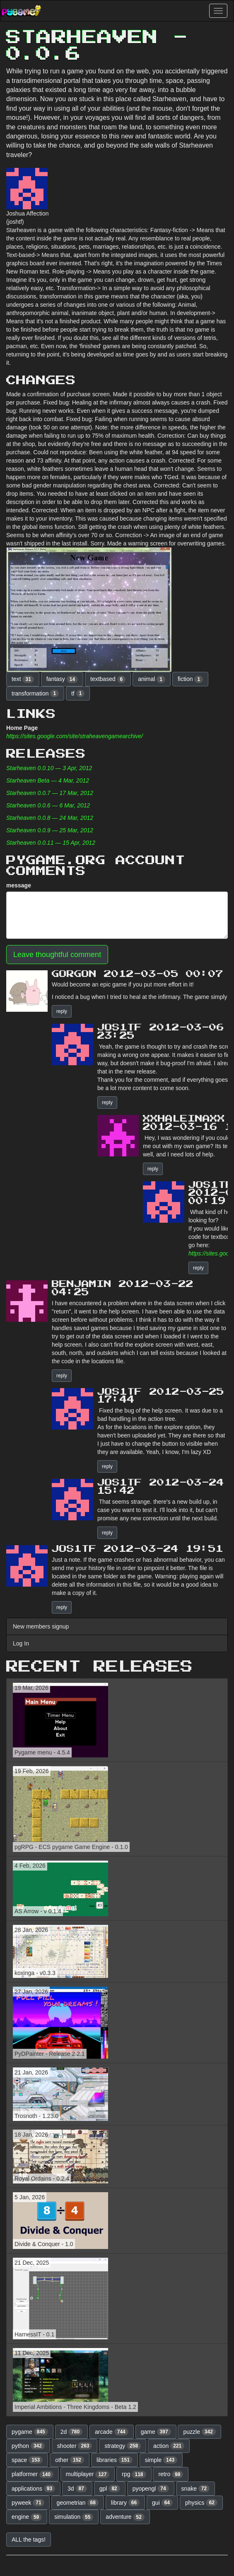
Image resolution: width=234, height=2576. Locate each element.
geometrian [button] (78, 2502)
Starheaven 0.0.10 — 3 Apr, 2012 (49, 768)
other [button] (69, 2460)
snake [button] (195, 2488)
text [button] (23, 679)
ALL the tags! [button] (29, 2539)
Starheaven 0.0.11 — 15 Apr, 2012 (50, 842)
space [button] (27, 2460)
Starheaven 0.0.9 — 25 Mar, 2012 (49, 830)
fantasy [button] (62, 679)
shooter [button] (74, 2446)
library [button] (125, 2502)
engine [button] (27, 2517)
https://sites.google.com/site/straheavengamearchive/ (74, 736)
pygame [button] (30, 2431)
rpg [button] (134, 2474)
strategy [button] (122, 2446)
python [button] (28, 2446)
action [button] (168, 2446)
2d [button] (71, 2431)
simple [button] (161, 2460)
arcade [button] (111, 2431)
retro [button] (170, 2474)
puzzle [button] (199, 2431)
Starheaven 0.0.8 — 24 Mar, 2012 (49, 817)
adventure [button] (125, 2517)
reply (61, 1011)
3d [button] (77, 2488)
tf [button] (77, 693)
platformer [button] (32, 2474)
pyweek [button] (28, 2502)
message (18, 885)
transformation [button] (35, 693)
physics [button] (201, 2502)
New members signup (41, 1626)
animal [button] (151, 679)
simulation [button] (73, 2517)
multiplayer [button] (88, 2474)
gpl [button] (109, 2488)
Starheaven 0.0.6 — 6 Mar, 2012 (48, 805)
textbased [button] (107, 679)
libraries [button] (114, 2460)
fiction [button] (190, 679)
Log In (21, 1643)
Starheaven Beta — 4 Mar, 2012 (47, 780)
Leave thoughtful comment (57, 954)
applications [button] (33, 2488)
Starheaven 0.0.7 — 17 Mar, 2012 (49, 793)
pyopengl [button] (151, 2488)
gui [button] (162, 2502)
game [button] (156, 2431)
